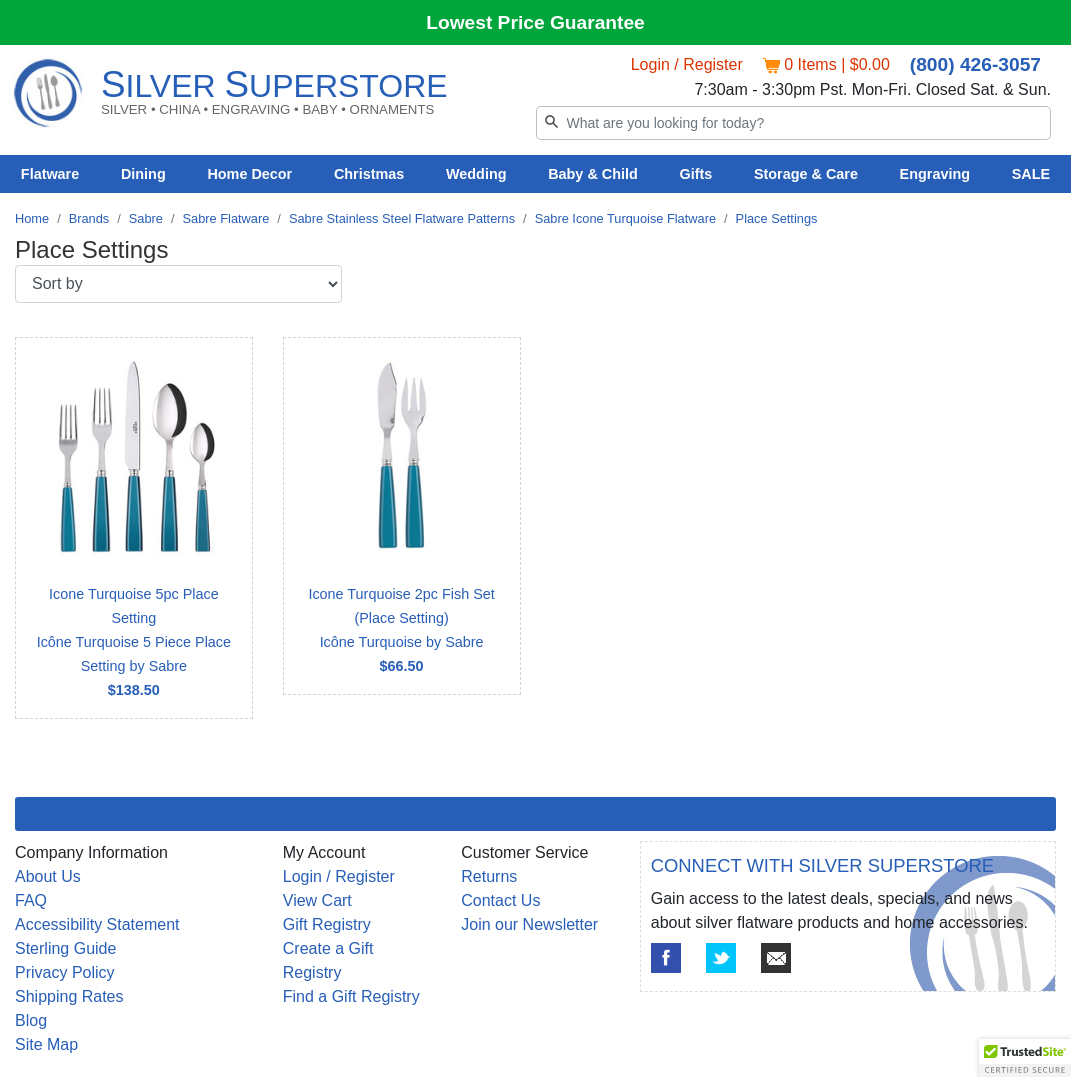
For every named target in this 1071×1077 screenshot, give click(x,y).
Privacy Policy (65, 972)
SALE (1031, 174)
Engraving (935, 174)
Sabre (146, 218)
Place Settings (777, 218)
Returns (489, 876)
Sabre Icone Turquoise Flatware (625, 218)
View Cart (317, 900)
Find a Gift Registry (351, 996)
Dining (143, 174)
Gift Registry (327, 924)
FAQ (31, 900)
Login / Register (687, 64)
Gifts (695, 174)
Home (32, 218)
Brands (89, 218)
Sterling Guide (65, 948)
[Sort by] (178, 284)
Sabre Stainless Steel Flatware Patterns (402, 218)
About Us (48, 876)
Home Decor (249, 174)
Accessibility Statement (97, 924)
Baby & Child (593, 174)
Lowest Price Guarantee (535, 22)
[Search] (794, 123)
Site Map (46, 1044)
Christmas (369, 174)
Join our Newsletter (529, 924)
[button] (1025, 1058)
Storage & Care (806, 174)
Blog (31, 1020)
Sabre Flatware (226, 218)
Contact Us (500, 900)
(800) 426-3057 (975, 64)
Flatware (50, 174)
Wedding (476, 174)
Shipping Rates (69, 996)
